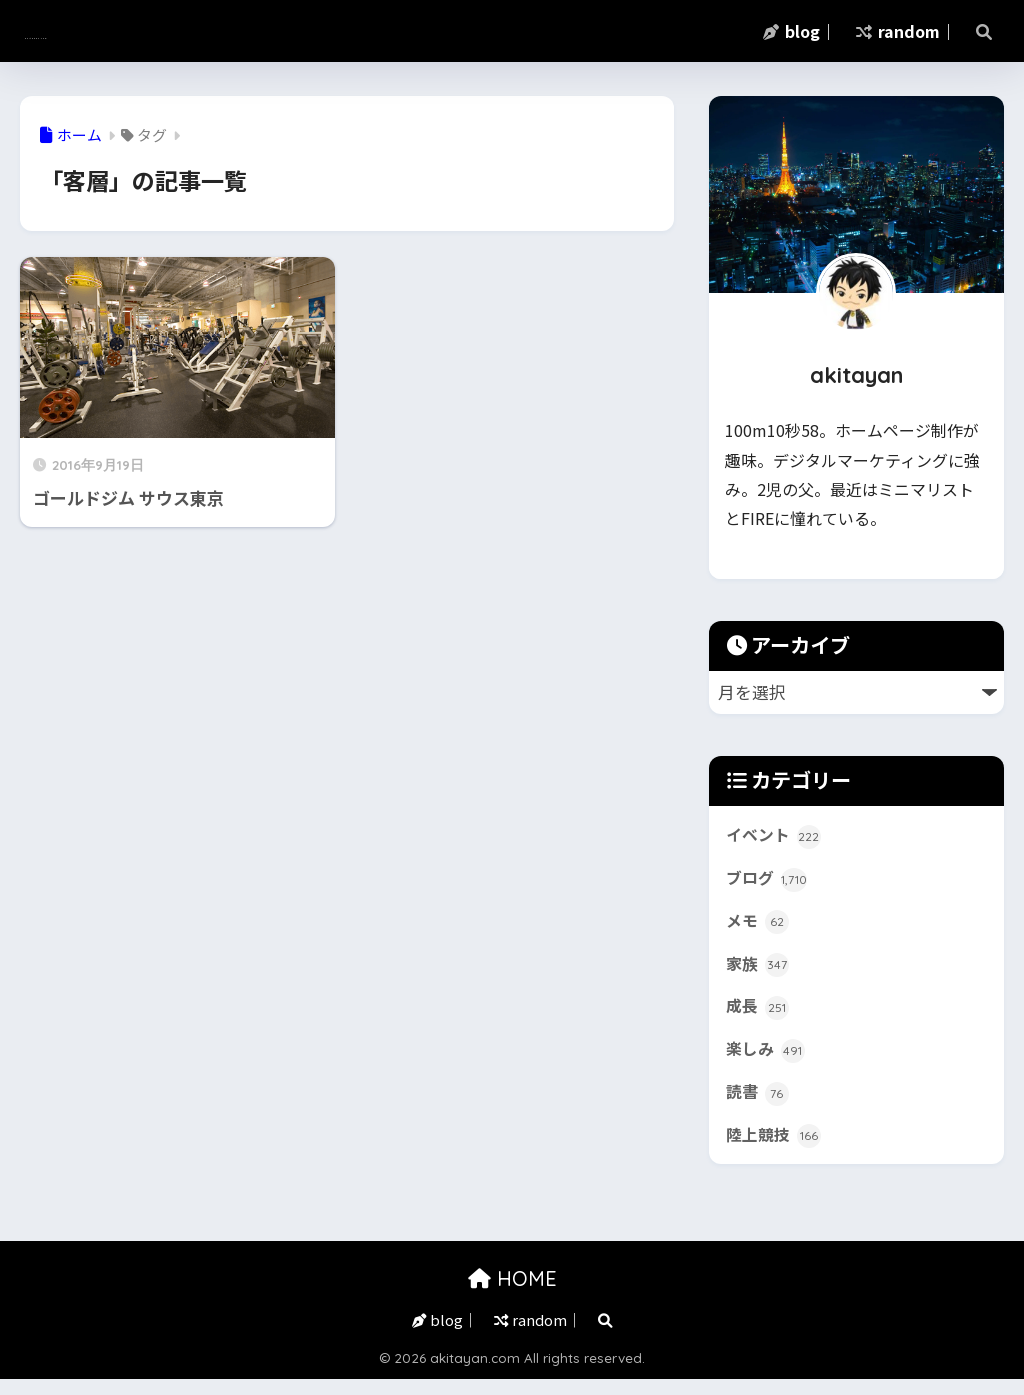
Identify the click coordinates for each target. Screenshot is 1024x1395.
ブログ (768, 882)
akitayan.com (105, 30)
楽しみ (767, 1061)
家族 (758, 971)
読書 (758, 1105)
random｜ (906, 31)
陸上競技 (775, 1150)
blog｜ (799, 31)
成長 (758, 1016)
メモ (758, 927)
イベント (775, 837)
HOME (512, 1293)
